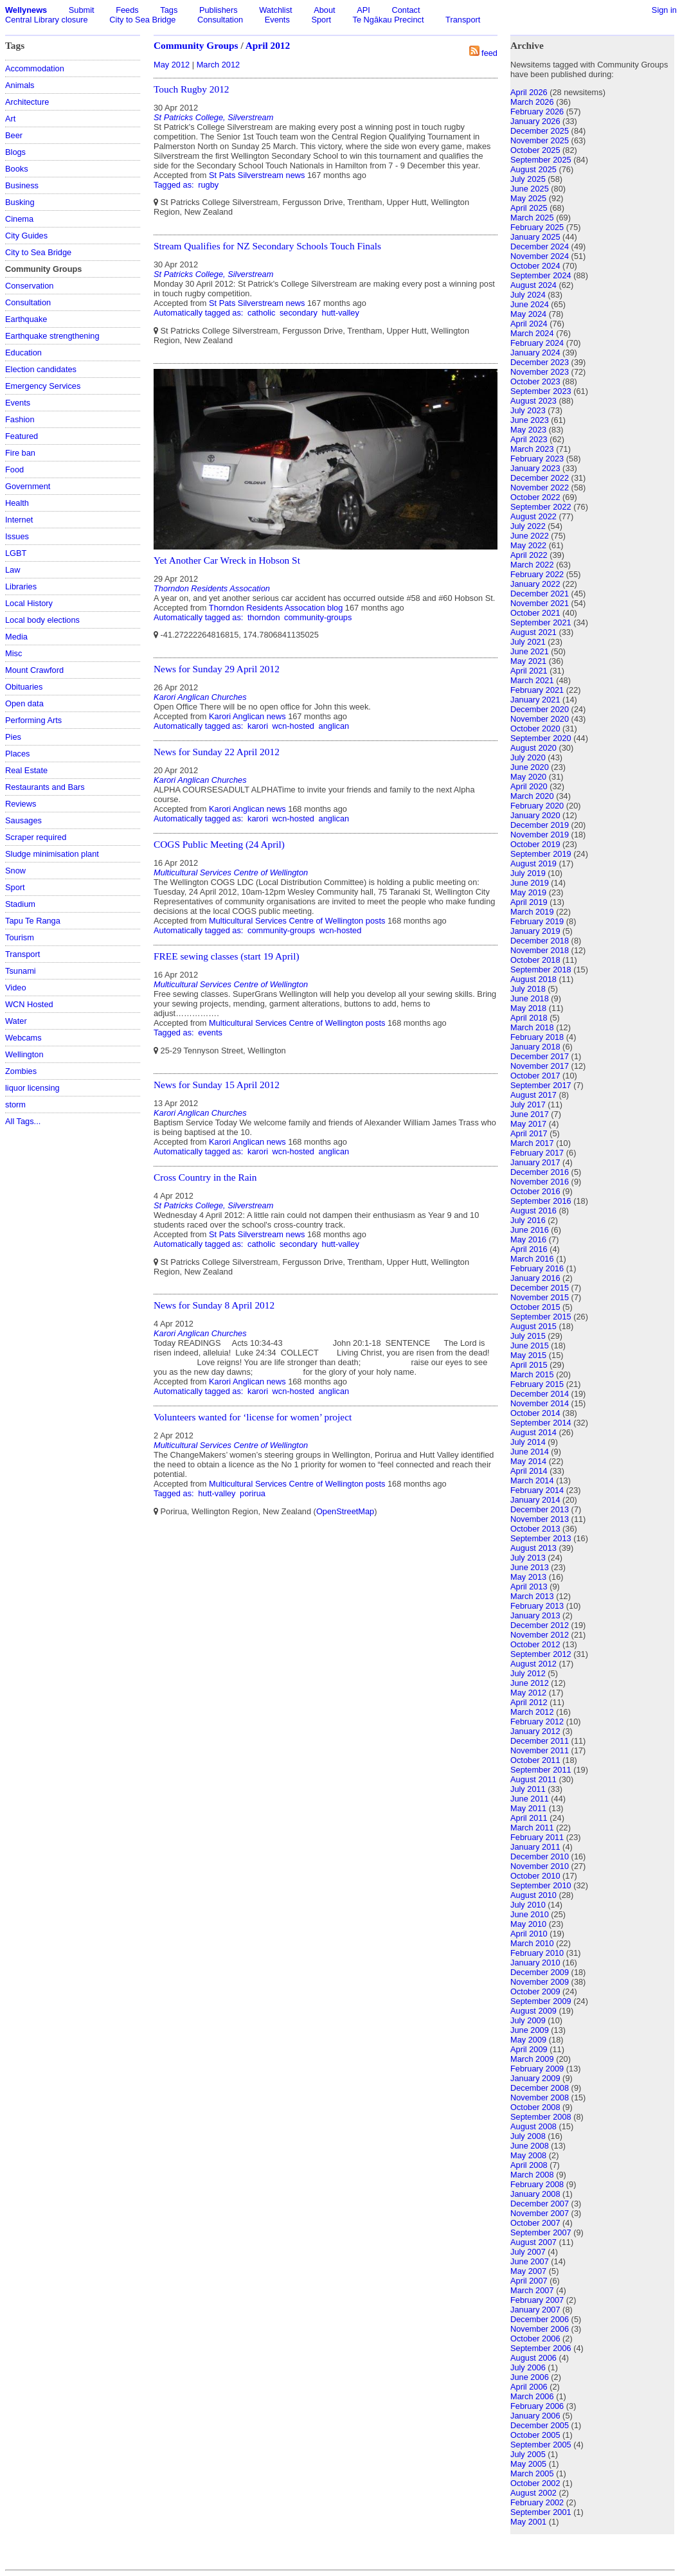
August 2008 (533, 2126)
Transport (462, 19)
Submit (81, 10)
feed (489, 53)
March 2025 (532, 217)
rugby (208, 185)
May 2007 (528, 2271)
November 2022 (539, 487)
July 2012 (528, 1673)
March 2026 (532, 102)
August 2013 (533, 1548)
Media (16, 636)
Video (15, 987)
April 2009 (529, 2049)
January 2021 (535, 699)
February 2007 (537, 2300)
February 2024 (537, 343)
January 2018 (535, 1046)
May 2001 (528, 2522)
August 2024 (533, 285)
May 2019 (528, 892)
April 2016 (529, 1249)
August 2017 (533, 1095)
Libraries (21, 586)
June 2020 (529, 767)
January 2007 (535, 2309)
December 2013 (539, 1509)
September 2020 (540, 738)
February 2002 (537, 2502)
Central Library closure (46, 19)
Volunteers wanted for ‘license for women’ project (253, 1416)
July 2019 (528, 873)
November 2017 (539, 1066)
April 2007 (529, 2280)
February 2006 (537, 2406)
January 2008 (535, 2194)
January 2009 (535, 2078)
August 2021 (533, 632)
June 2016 (529, 1230)
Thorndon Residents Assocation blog (276, 608)
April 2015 (529, 1365)
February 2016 (537, 1268)
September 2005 (540, 2444)
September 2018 (540, 969)
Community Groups (196, 45)
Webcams (23, 1037)
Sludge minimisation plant (52, 854)
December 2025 (539, 131)
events (210, 1032)
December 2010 (539, 1856)
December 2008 (539, 2088)
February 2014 (537, 1490)
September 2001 (540, 2512)
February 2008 (537, 2184)
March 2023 (532, 449)
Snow (15, 870)
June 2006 (529, 2377)
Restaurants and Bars (45, 787)
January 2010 (535, 1962)
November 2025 (539, 140)
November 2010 (539, 1866)
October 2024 (535, 266)
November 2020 (539, 719)
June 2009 (529, 2030)
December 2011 (539, 1741)
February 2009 (537, 2068)
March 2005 (532, 2473)
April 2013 (529, 1586)
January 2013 (535, 1615)
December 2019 (539, 825)
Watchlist (275, 10)
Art (10, 118)
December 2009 (539, 1972)
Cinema (19, 219)
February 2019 (537, 921)
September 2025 (540, 160)
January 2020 (535, 815)
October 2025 (535, 150)
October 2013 (535, 1529)
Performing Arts (33, 720)
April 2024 (529, 323)
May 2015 (528, 1355)
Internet (19, 519)
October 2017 (535, 1075)
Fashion (20, 419)
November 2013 (539, 1519)
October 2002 (535, 2483)
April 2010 (529, 1933)
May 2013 (528, 1577)
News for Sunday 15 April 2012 (217, 1084)
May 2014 (528, 1461)
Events (277, 19)
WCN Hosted (29, 1004)
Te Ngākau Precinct (388, 19)
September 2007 (540, 2232)
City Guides (26, 235)
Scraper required (35, 837)
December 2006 (539, 2319)
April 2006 (529, 2387)
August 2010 (533, 1895)
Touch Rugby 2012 (191, 89)
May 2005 (528, 2464)
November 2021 (539, 603)
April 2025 (529, 208)
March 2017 (532, 1143)
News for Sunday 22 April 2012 (217, 751)
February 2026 (537, 111)
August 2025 (533, 169)
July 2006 (528, 2367)
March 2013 (532, 1596)
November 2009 (539, 1982)
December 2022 (539, 478)
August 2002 (533, 2493)
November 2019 (539, 834)
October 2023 (535, 381)
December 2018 (539, 940)
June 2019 (529, 883)
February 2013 (537, 1606)
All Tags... (22, 1121)
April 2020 (529, 786)
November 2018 (539, 950)
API (363, 10)
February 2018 (537, 1037)
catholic (261, 313)
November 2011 (539, 1750)
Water (16, 1021)
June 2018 (529, 998)
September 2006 (540, 2348)
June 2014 (529, 1451)
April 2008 (529, 2165)
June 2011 (529, 1798)
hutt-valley (340, 313)
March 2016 (532, 1259)
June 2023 (529, 420)
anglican (334, 726)
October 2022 (535, 497)
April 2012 (268, 45)
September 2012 (540, 1654)
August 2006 (533, 2358)
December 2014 (539, 1394)
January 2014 (535, 1500)
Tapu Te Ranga (32, 921)
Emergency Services (42, 386)
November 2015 (539, 1297)
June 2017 (529, 1114)
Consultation (220, 19)
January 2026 (535, 121)
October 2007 (535, 2223)
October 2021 (535, 613)
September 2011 (540, 1770)
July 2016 (528, 1220)
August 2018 (533, 979)
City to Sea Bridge (142, 19)
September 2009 (540, 2001)
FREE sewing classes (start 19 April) (227, 956)
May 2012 (172, 64)
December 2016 (539, 1172)
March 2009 (532, 2059)
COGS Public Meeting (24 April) (219, 844)
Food (14, 469)
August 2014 (533, 1432)
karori (257, 726)
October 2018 (535, 960)
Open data (24, 703)
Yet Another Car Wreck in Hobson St (227, 560)
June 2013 (529, 1567)
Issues (17, 536)
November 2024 (539, 256)
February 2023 (537, 458)
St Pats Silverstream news (257, 175)
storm (15, 1104)
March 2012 (218, 64)
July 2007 (528, 2252)
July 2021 (528, 642)
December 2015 (539, 1287)
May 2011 (528, 1808)
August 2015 (533, 1326)
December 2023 (539, 362)
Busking (20, 202)
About (324, 10)
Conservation (29, 286)
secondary (299, 313)
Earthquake (26, 319)
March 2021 (532, 680)
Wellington (24, 1054)
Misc (13, 653)
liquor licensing (32, 1088)
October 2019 (535, 844)
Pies (13, 737)
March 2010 (532, 1943)
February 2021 (537, 690)
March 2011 (532, 1827)
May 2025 (528, 198)
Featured (21, 436)
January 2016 (535, 1278)
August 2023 (533, 401)
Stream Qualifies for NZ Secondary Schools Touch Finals (267, 245)
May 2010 (528, 1924)
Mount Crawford (34, 670)
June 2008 (529, 2146)
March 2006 (532, 2396)
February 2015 (537, 1384)
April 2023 (529, 439)
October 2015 (535, 1307)
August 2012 (533, 1663)
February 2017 (537, 1153)
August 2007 (533, 2242)
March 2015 (532, 1374)
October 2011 (535, 1760)
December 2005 (539, 2425)
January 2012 (535, 1731)
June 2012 (529, 1683)
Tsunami (20, 971)
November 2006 (539, 2329)
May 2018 (528, 1008)
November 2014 (539, 1403)
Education (23, 352)
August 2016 (533, 1210)
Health (17, 503)
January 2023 (535, 468)
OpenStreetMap (345, 1511)
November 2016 (539, 1181)
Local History (29, 603)
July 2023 (528, 410)
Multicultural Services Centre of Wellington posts (297, 921)
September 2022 (540, 507)
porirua (252, 1493)
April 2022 (529, 555)
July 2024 (528, 295)
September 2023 (540, 391)
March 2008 (532, 2174)
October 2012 (535, 1644)
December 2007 (539, 2203)
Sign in (664, 10)
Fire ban (20, 453)
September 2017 (540, 1085)
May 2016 (528, 1239)
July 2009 (528, 2020)
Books (16, 169)
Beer (13, 135)
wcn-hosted (293, 726)
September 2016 (540, 1201)
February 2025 (537, 227)
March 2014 (532, 1480)
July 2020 (528, 757)
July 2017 (528, 1104)
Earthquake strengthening (52, 336)
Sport (321, 19)
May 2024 (528, 314)
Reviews (20, 804)
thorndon (263, 617)
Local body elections (42, 620)
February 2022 (537, 574)
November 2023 (539, 372)
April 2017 (529, 1133)
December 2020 (539, 709)
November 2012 (539, 1635)
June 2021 (529, 651)
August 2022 (533, 516)
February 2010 (537, 1953)
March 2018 (532, 1027)
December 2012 (539, 1625)
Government (27, 486)
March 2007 (532, 2290)
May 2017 (528, 1124)
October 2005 (535, 2435)
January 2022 (535, 584)
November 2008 (539, 2097)
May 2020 (528, 777)
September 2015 (540, 1316)
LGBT (15, 553)
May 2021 (528, 661)
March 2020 (532, 796)
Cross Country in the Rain (205, 1177)
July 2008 (528, 2136)
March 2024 (532, 333)
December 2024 (539, 246)
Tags (168, 10)
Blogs (15, 152)
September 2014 (540, 1422)
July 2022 (528, 526)
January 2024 (535, 352)
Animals (20, 85)
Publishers (218, 10)
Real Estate (26, 770)
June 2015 (529, 1345)
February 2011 (537, 1837)
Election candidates (40, 369)
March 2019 (532, 912)
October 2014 (535, 1413)
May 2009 (528, 2039)
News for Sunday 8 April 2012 (214, 1305)
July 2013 (528, 1557)
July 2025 (528, 179)
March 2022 (532, 564)
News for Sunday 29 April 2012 (217, 668)
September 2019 (540, 854)
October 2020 (535, 728)
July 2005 (528, 2454)
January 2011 (535, 1847)
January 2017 (535, 1162)
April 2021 (529, 670)
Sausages (23, 820)
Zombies (21, 1071)
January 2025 (535, 237)
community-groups (318, 617)
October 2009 (535, 1991)
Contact (405, 10)
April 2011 (529, 1818)
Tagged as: (175, 185)
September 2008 (540, 2117)
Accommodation (34, 68)
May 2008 (528, 2155)
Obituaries (23, 687)
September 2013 (540, 1538)
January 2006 (535, 2415)
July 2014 (528, 1442)
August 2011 (533, 1779)
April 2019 (529, 902)
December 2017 (539, 1056)
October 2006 (535, 2338)
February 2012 (537, 1721)
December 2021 (539, 593)
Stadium (20, 904)
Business (22, 185)
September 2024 (540, 275)
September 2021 (540, 622)
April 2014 (529, 1471)
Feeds (127, 10)
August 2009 (533, 2011)
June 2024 (529, 304)
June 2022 (529, 536)
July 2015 (528, 1336)
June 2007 (529, 2261)
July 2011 (528, 1789)
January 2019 (535, 931)
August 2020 (533, 748)
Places (17, 753)
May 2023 (528, 429)
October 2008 (535, 2107)
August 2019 (533, 863)
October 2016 (535, 1191)
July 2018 (528, 989)
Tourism (19, 937)
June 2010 (529, 1914)
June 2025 (529, 188)
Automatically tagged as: (200, 313)
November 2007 (539, 2213)
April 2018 (529, 1018)
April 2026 (529, 92)
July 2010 (528, 1905)
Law (12, 570)
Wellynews (26, 10)
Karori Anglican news (247, 716)
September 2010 (540, 1885)
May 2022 (528, 545)
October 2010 (535, 1876)
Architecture (27, 102)
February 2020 (537, 805)
